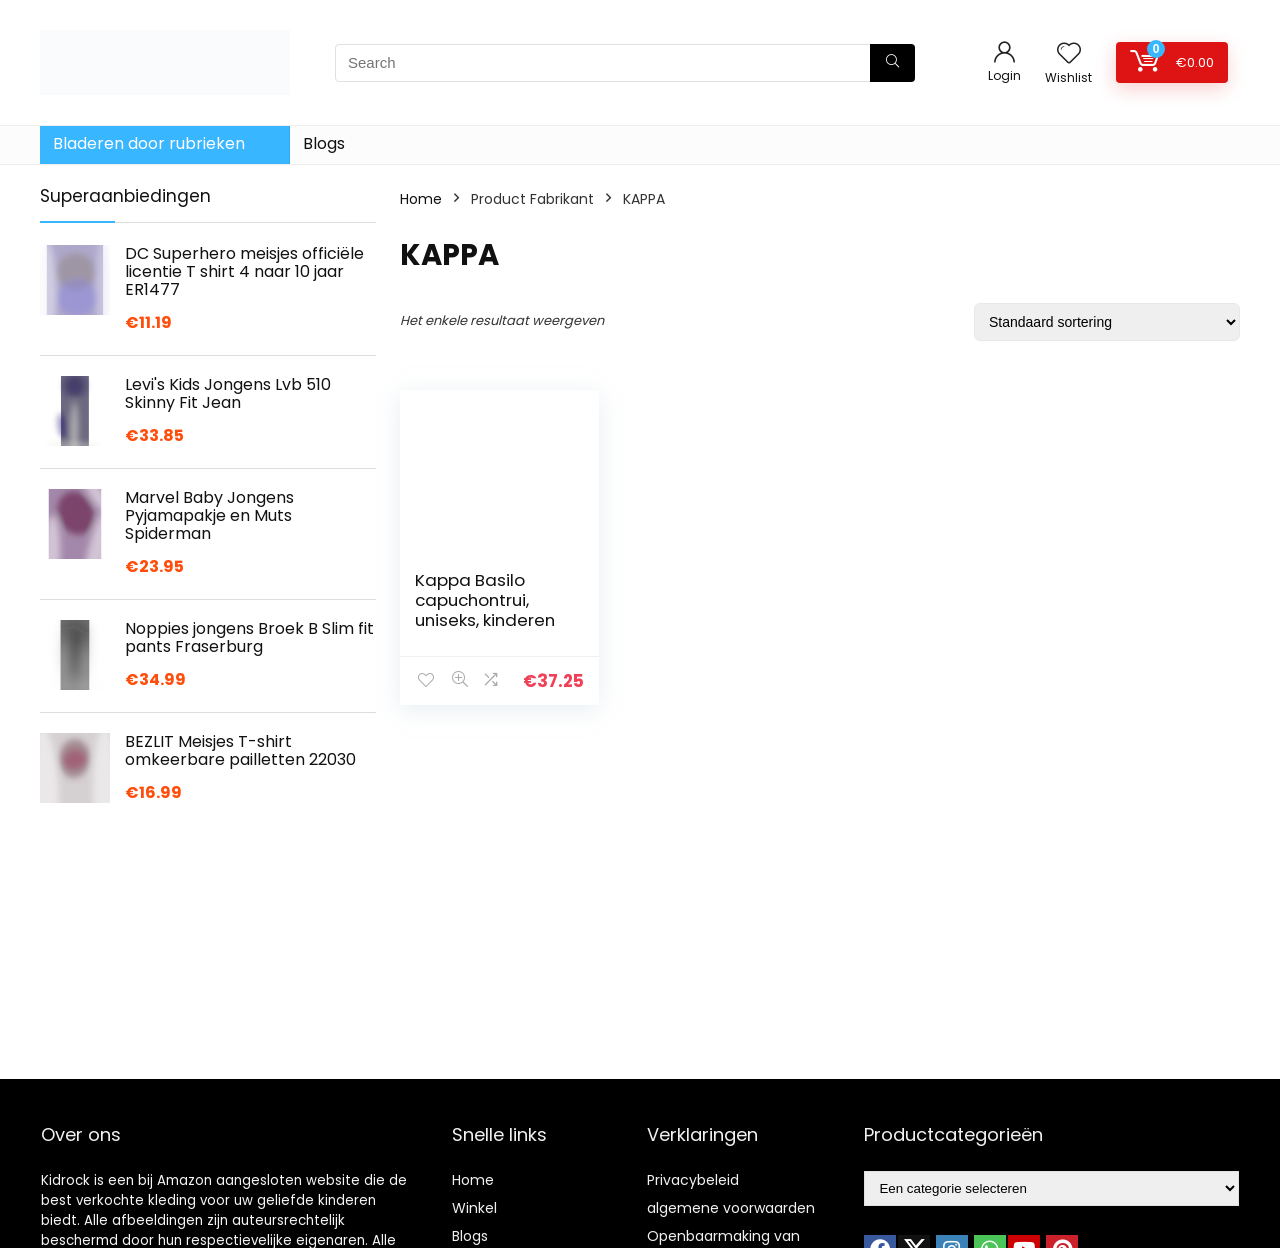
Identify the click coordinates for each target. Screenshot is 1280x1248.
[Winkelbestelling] (1107, 322)
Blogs (324, 143)
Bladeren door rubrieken (149, 143)
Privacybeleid (693, 1180)
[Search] (892, 63)
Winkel (474, 1208)
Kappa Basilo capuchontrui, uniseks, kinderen (485, 600)
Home (421, 199)
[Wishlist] (1069, 54)
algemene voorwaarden (731, 1208)
